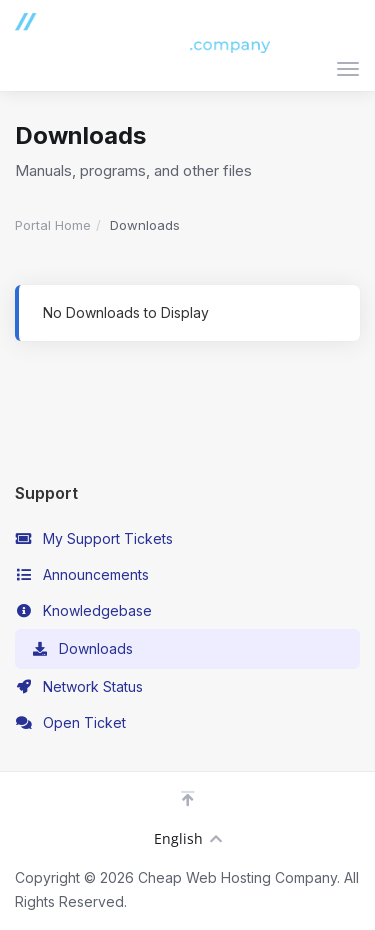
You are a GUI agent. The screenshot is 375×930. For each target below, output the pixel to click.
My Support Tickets (94, 539)
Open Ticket (70, 723)
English (188, 838)
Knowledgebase (83, 611)
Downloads (82, 649)
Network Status (79, 687)
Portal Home (53, 225)
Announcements (82, 575)
